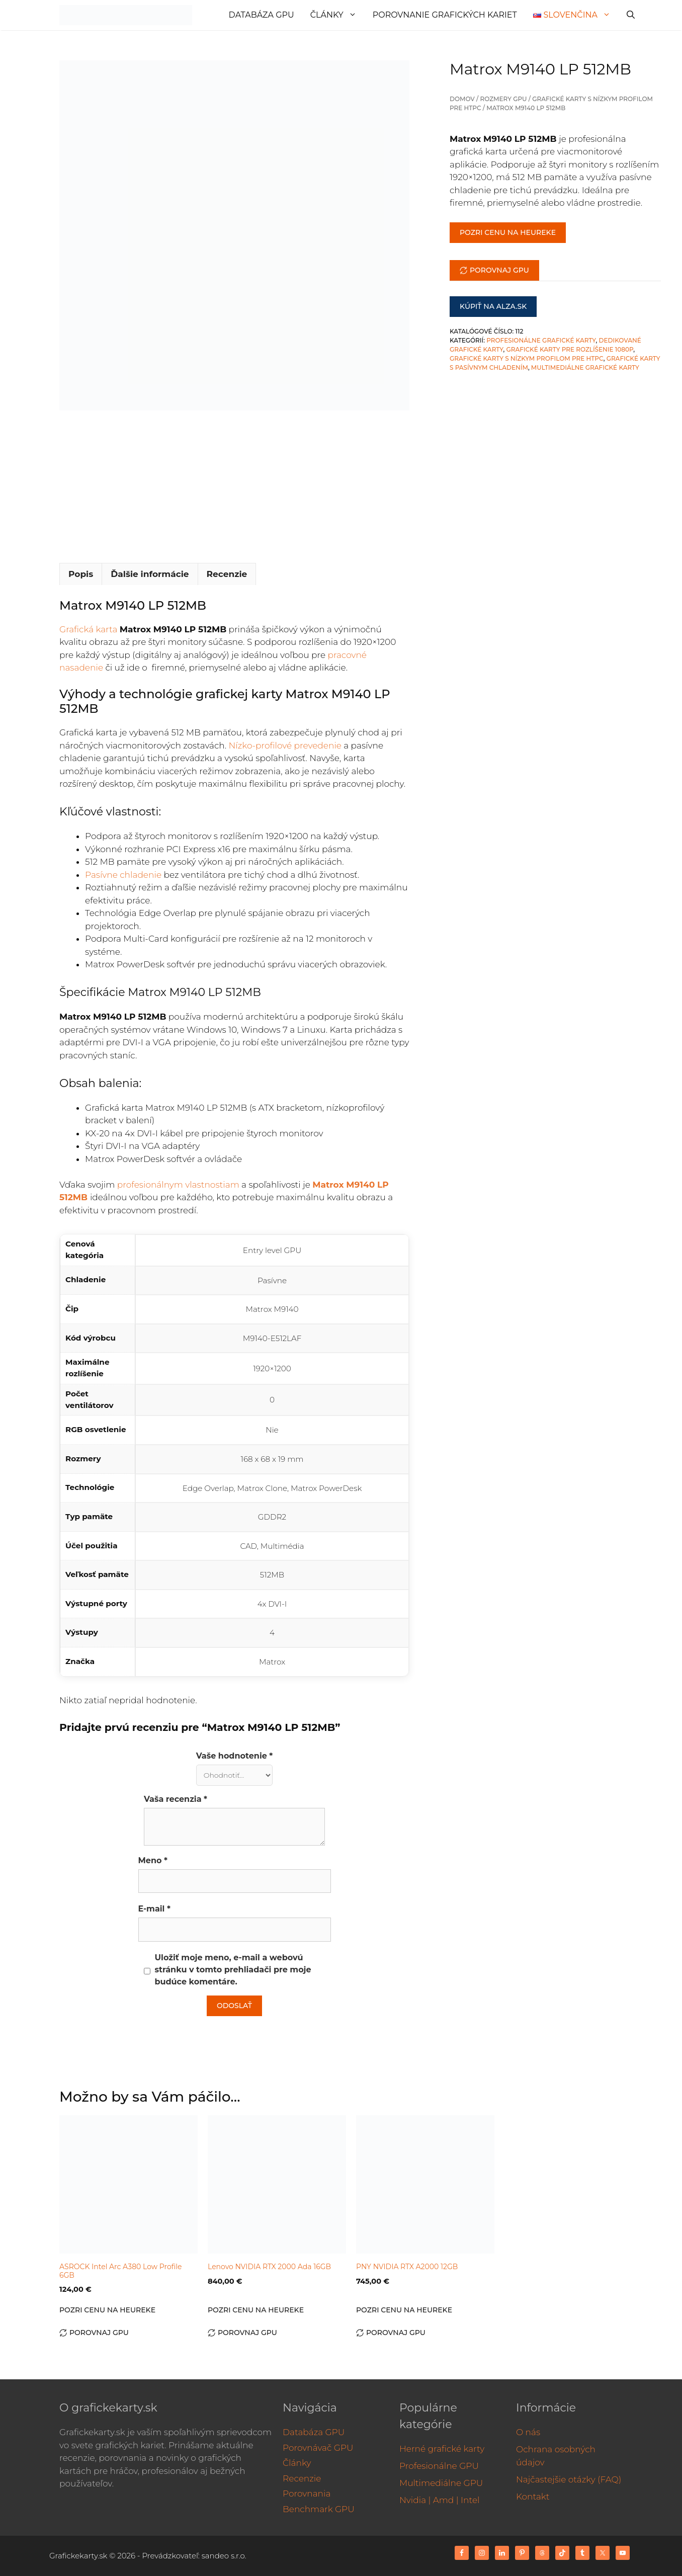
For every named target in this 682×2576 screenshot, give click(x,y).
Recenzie (302, 2478)
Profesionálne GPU (439, 2466)
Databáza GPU (261, 15)
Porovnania (306, 2493)
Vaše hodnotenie (234, 1756)
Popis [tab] (80, 574)
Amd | (446, 2500)
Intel (470, 2500)
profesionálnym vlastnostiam (178, 1185)
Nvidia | (415, 2500)
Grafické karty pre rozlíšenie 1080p (569, 349)
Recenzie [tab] (227, 574)
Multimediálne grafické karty (585, 367)
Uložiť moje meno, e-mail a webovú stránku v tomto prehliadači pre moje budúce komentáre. (233, 1969)
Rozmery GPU (503, 99)
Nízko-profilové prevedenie (285, 745)
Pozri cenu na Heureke (508, 232)
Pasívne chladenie (123, 875)
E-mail (154, 1909)
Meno (152, 1860)
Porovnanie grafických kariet (445, 15)
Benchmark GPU (319, 2509)
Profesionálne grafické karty (540, 340)
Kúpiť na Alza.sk (493, 306)
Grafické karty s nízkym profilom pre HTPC (527, 358)
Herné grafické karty (441, 2449)
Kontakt (533, 2496)
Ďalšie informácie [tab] (150, 574)
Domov (462, 99)
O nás (528, 2432)
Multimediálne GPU (441, 2483)
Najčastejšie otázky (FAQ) (569, 2479)
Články (337, 15)
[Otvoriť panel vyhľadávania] (631, 15)
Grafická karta (88, 629)
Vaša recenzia (175, 1799)
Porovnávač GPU (318, 2448)
